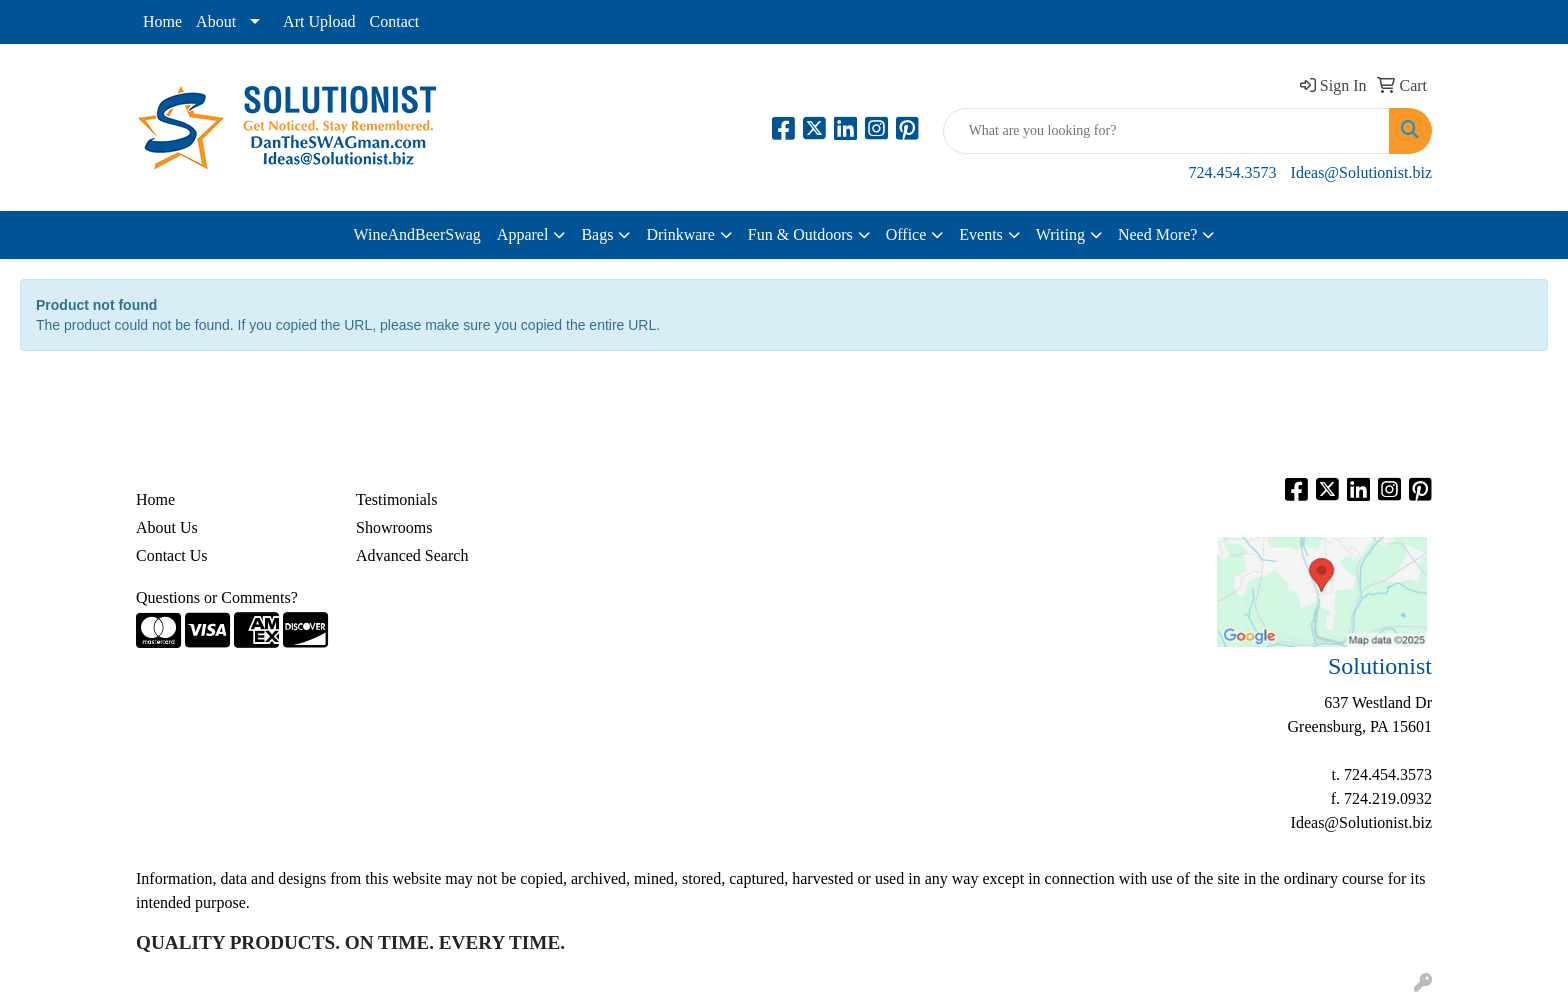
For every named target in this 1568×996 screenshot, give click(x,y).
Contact (395, 21)
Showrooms (394, 527)
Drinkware (680, 234)
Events (981, 234)
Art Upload (319, 21)
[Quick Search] (1166, 131)
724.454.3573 (1233, 172)
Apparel (523, 234)
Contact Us (172, 555)
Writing (1060, 234)
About (216, 21)
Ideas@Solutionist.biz (1361, 172)
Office (906, 234)
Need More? (1158, 234)
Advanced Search (412, 555)
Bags (597, 234)
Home (162, 21)
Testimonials (397, 499)
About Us (167, 527)
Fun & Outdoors (800, 234)
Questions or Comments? (217, 597)
